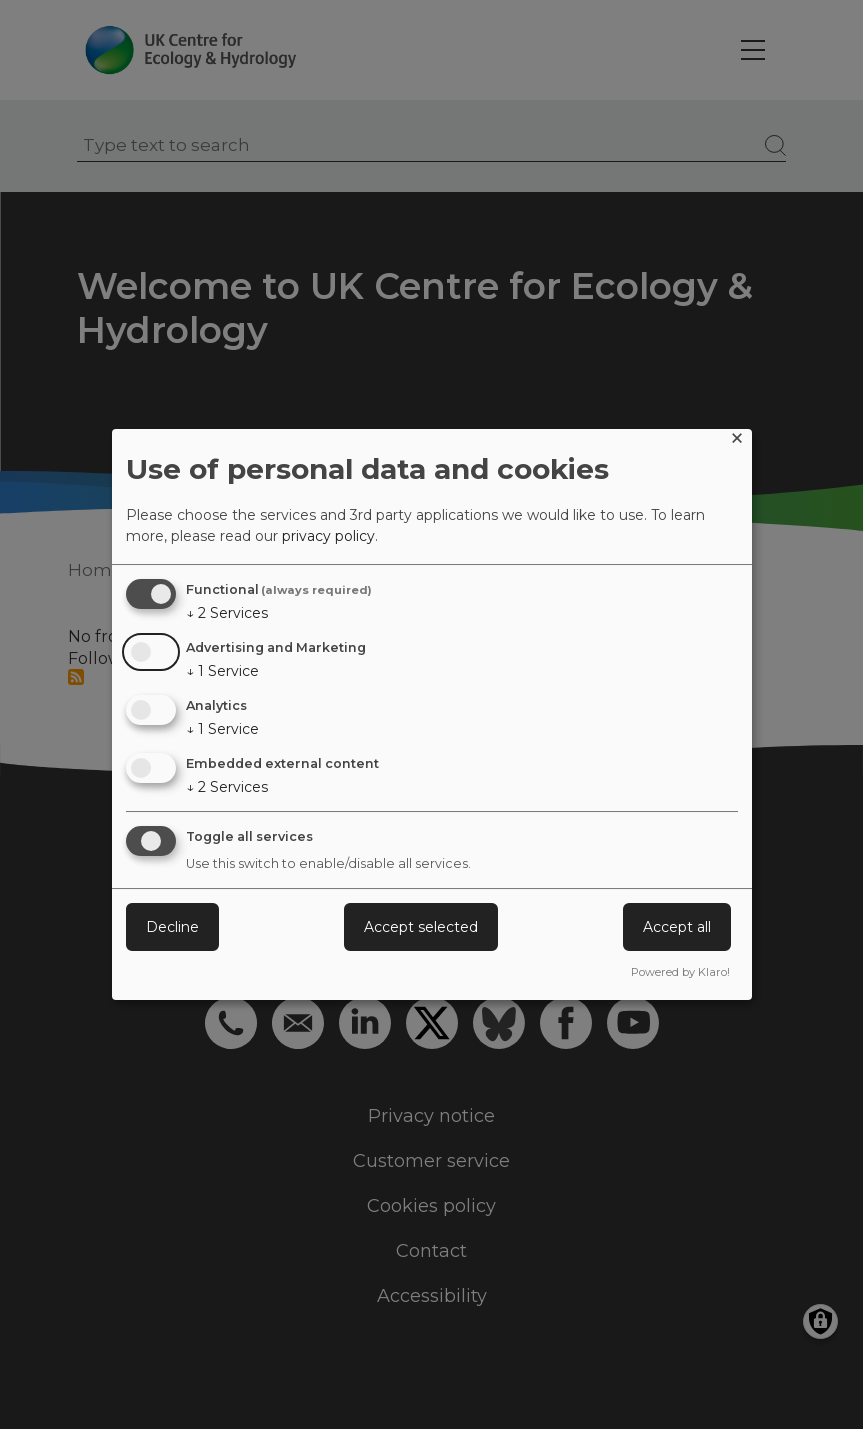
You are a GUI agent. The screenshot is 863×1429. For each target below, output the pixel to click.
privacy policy (328, 536)
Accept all (677, 927)
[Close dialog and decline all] (737, 441)
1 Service (222, 671)
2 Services (227, 613)
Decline (172, 927)
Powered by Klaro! (680, 972)
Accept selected (421, 927)
